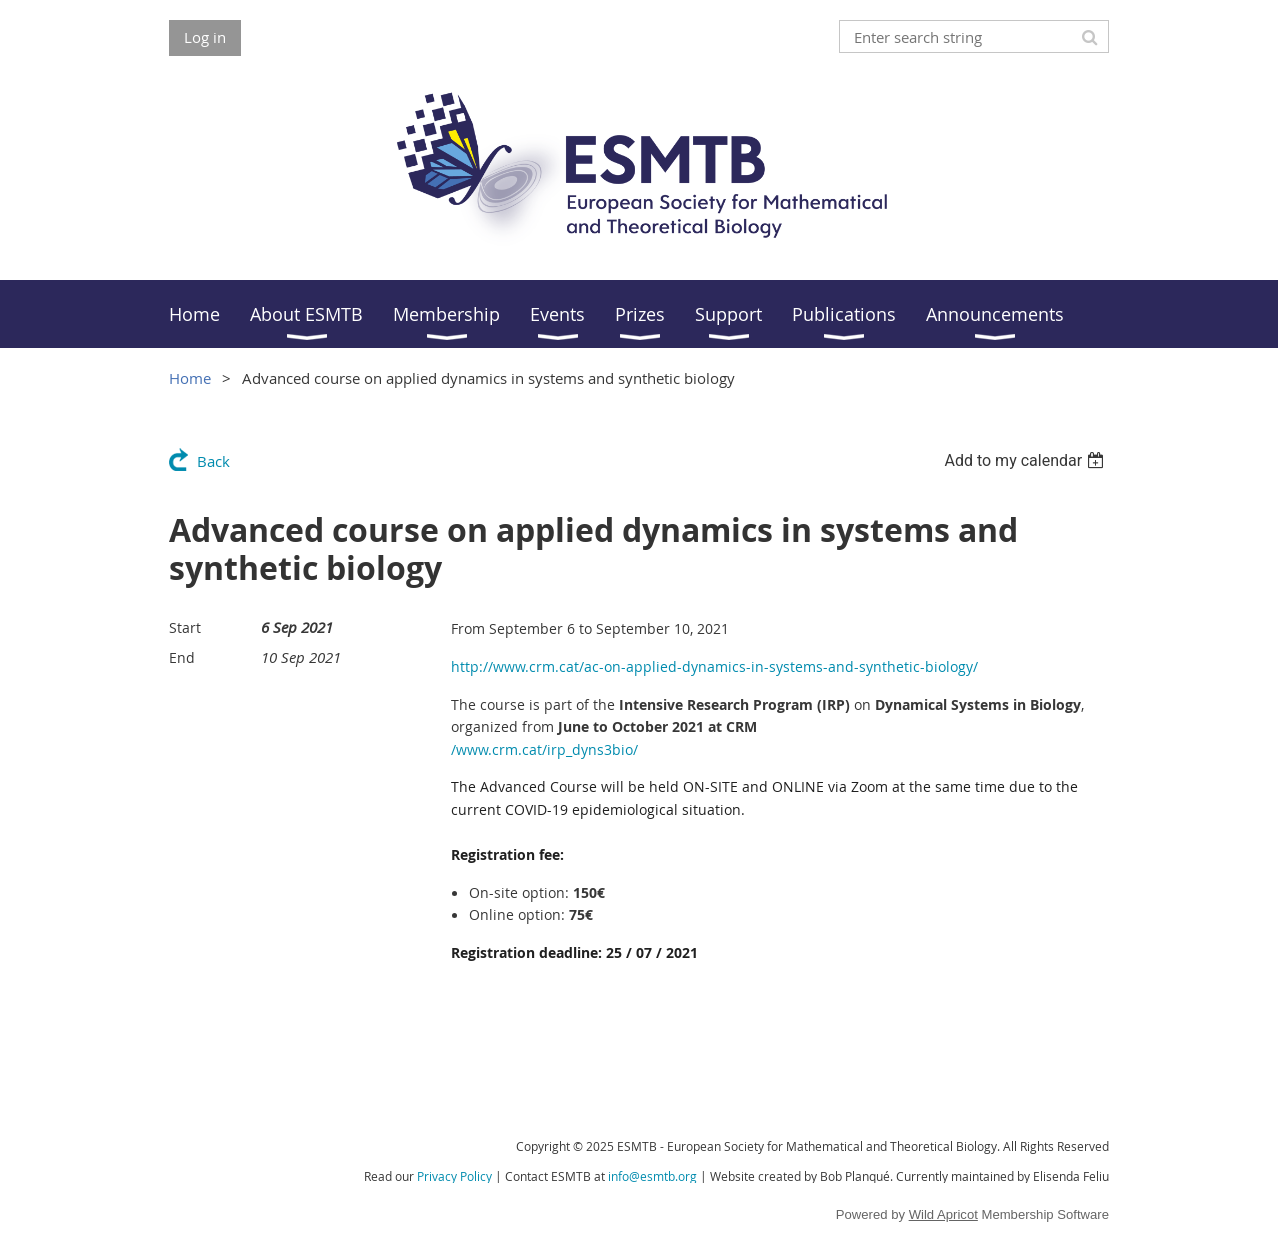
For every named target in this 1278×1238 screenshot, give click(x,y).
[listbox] (1026, 460)
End (182, 657)
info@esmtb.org (652, 1176)
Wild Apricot (943, 1214)
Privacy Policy (454, 1176)
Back (213, 461)
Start (185, 627)
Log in (205, 37)
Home (190, 378)
